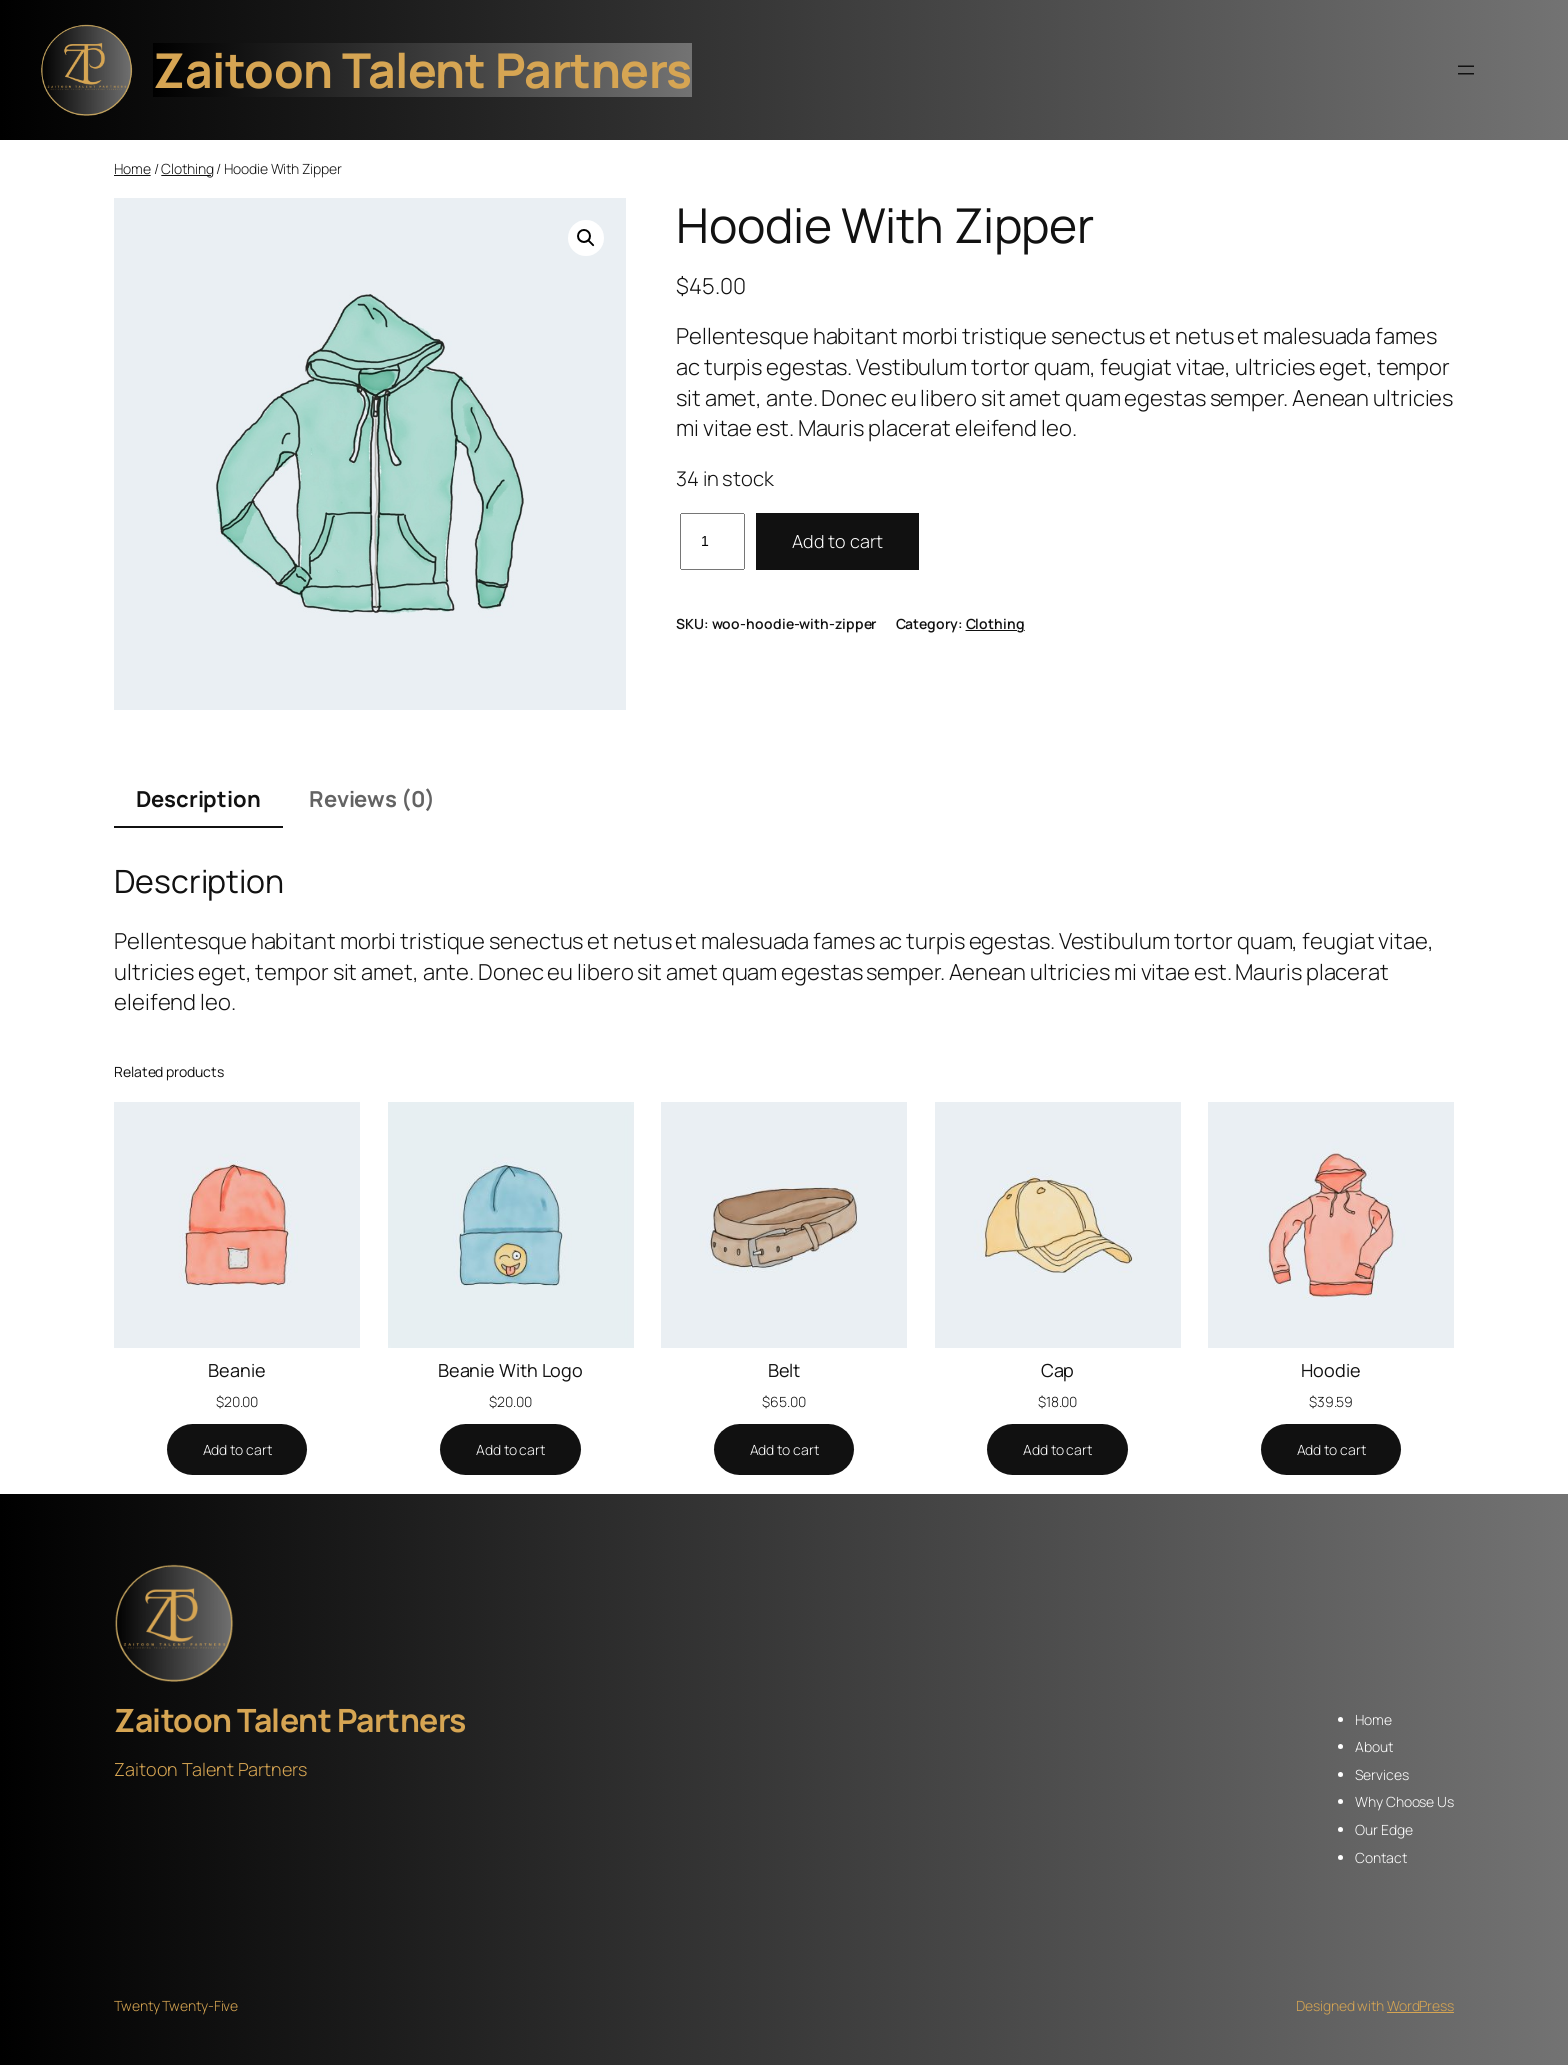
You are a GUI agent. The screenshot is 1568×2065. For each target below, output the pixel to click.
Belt (784, 1370)
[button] (586, 238)
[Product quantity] (712, 541)
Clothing (187, 168)
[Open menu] (1466, 70)
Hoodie (1330, 1370)
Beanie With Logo (510, 1370)
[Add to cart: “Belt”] (784, 1450)
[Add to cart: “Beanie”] (237, 1450)
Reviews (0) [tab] (372, 799)
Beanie (236, 1370)
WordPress (1420, 2005)
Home (132, 168)
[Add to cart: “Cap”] (1057, 1450)
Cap (1058, 1370)
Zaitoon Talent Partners (422, 69)
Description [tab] (198, 799)
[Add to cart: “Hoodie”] (1331, 1450)
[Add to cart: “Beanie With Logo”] (510, 1450)
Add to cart (837, 541)
